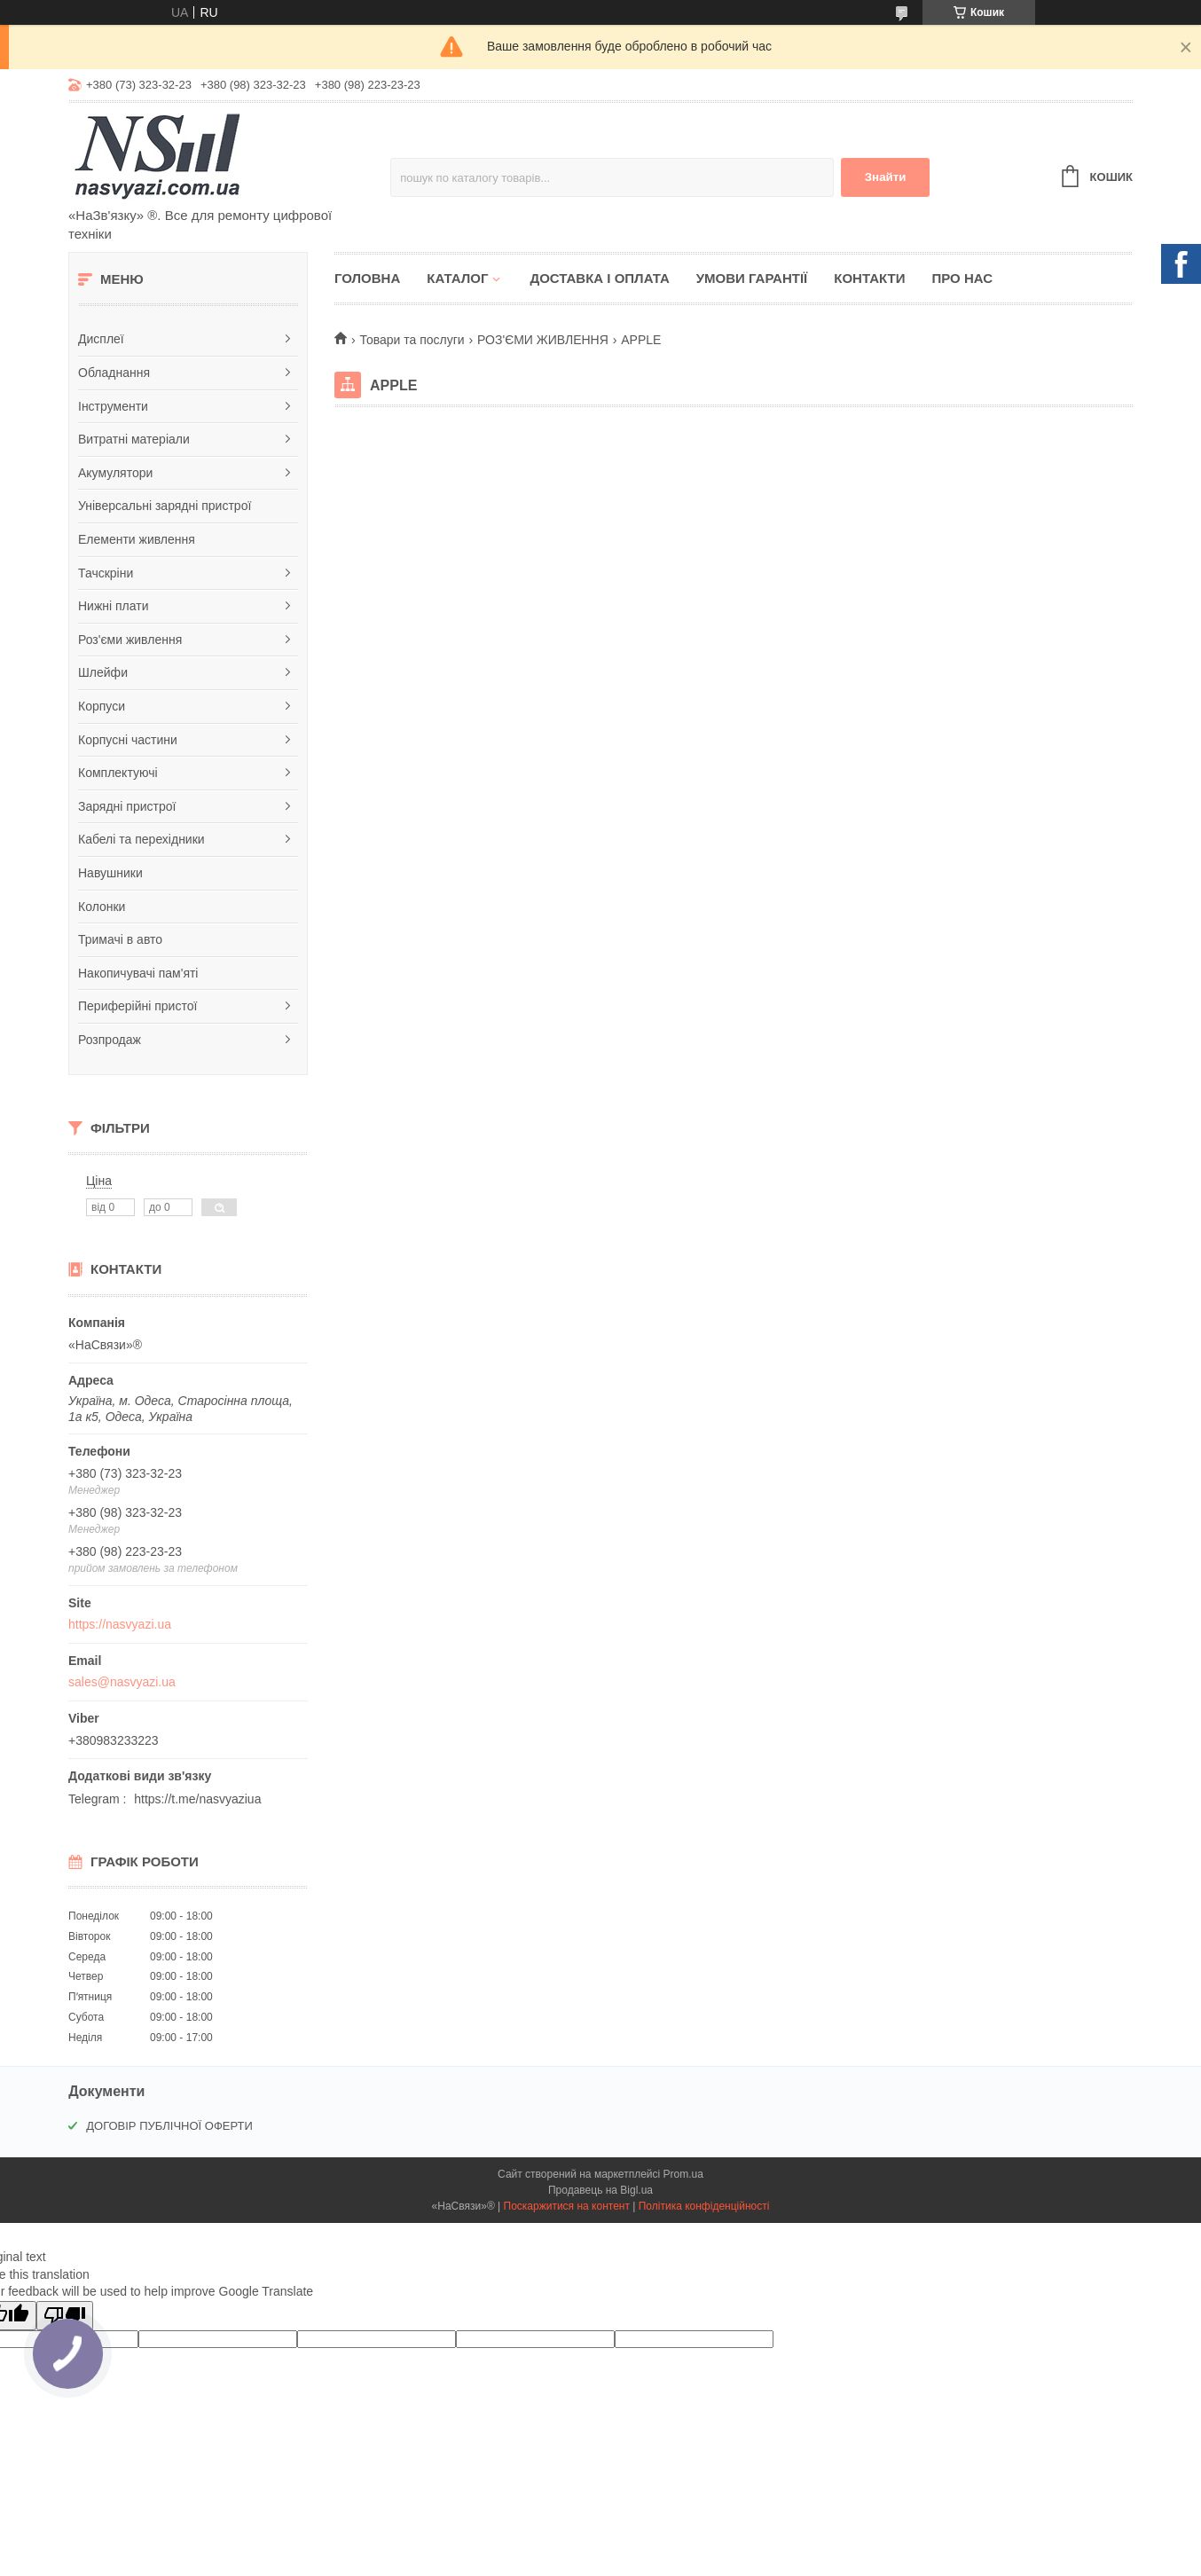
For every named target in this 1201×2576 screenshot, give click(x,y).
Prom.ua (683, 2174)
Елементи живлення (136, 539)
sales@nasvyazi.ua (122, 1682)
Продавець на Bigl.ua (600, 2190)
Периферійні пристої (137, 1006)
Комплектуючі (118, 773)
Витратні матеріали (134, 439)
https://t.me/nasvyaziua (197, 1799)
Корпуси (101, 706)
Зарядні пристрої (127, 806)
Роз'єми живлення (130, 639)
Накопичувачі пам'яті (138, 973)
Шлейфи (103, 672)
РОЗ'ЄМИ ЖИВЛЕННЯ (542, 340)
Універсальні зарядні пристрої (164, 506)
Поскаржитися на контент (567, 2206)
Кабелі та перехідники (141, 839)
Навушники (110, 873)
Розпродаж (109, 1040)
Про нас (962, 278)
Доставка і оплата (599, 278)
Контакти (869, 278)
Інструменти (113, 406)
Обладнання (114, 372)
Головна (367, 278)
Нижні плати (113, 606)
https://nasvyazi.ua (119, 1624)
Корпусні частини (127, 740)
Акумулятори (115, 473)
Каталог (457, 278)
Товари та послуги (411, 340)
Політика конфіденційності (704, 2206)
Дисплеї (101, 339)
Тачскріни (105, 573)
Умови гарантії (752, 278)
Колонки (101, 906)
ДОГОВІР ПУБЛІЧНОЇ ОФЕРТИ (169, 2125)
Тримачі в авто (120, 939)
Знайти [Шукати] (886, 177)
